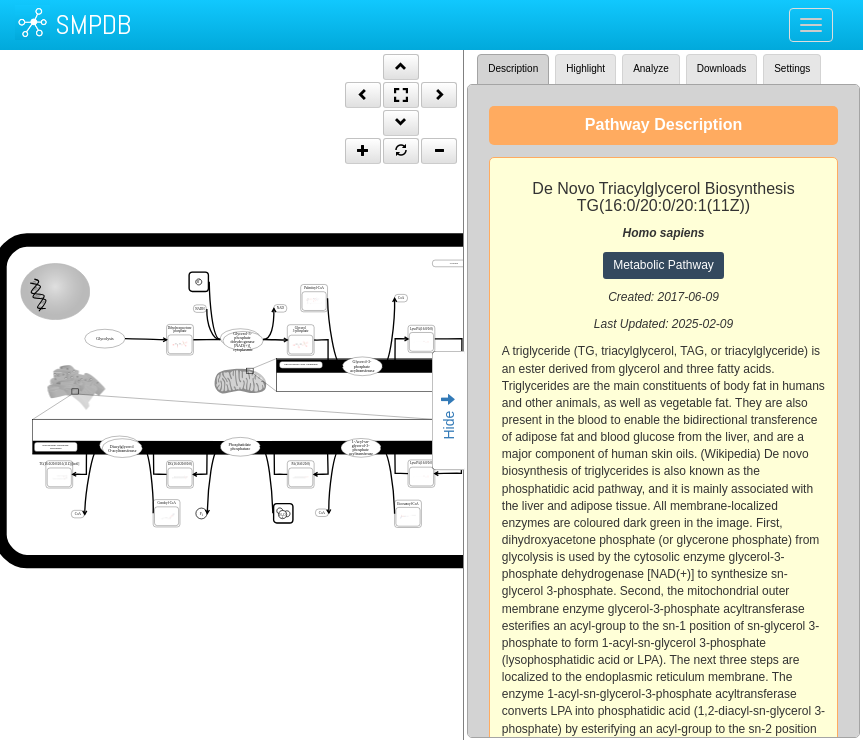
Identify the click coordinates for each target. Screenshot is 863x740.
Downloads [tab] (721, 68)
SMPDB (93, 24)
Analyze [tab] (651, 68)
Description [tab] (513, 68)
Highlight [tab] (585, 68)
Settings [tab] (792, 68)
